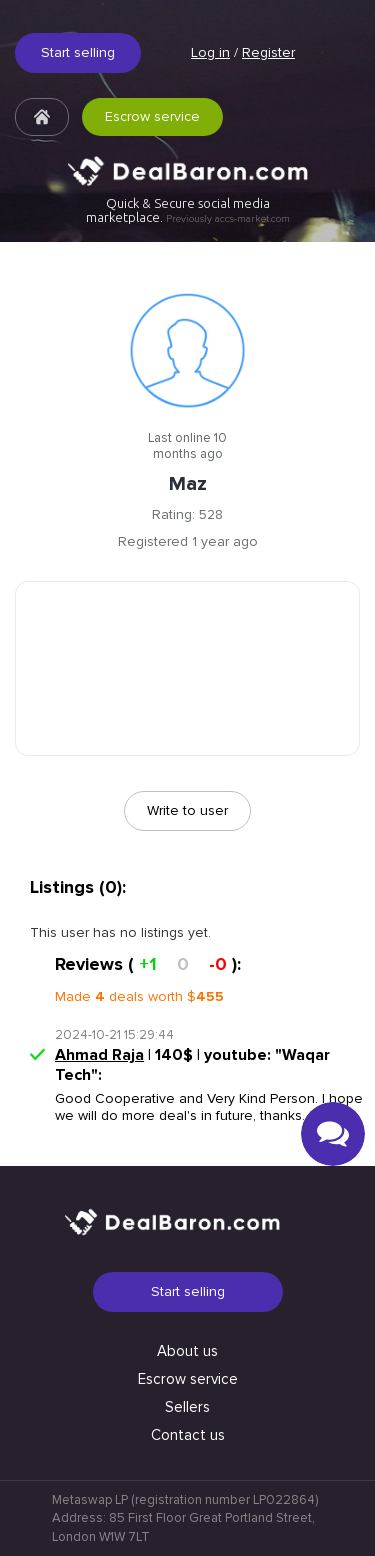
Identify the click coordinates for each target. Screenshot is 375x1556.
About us (187, 1351)
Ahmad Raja (99, 1055)
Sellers (187, 1407)
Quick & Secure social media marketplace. (188, 210)
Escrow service (152, 116)
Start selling (78, 52)
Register (268, 52)
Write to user (187, 810)
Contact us (188, 1435)
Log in (210, 52)
